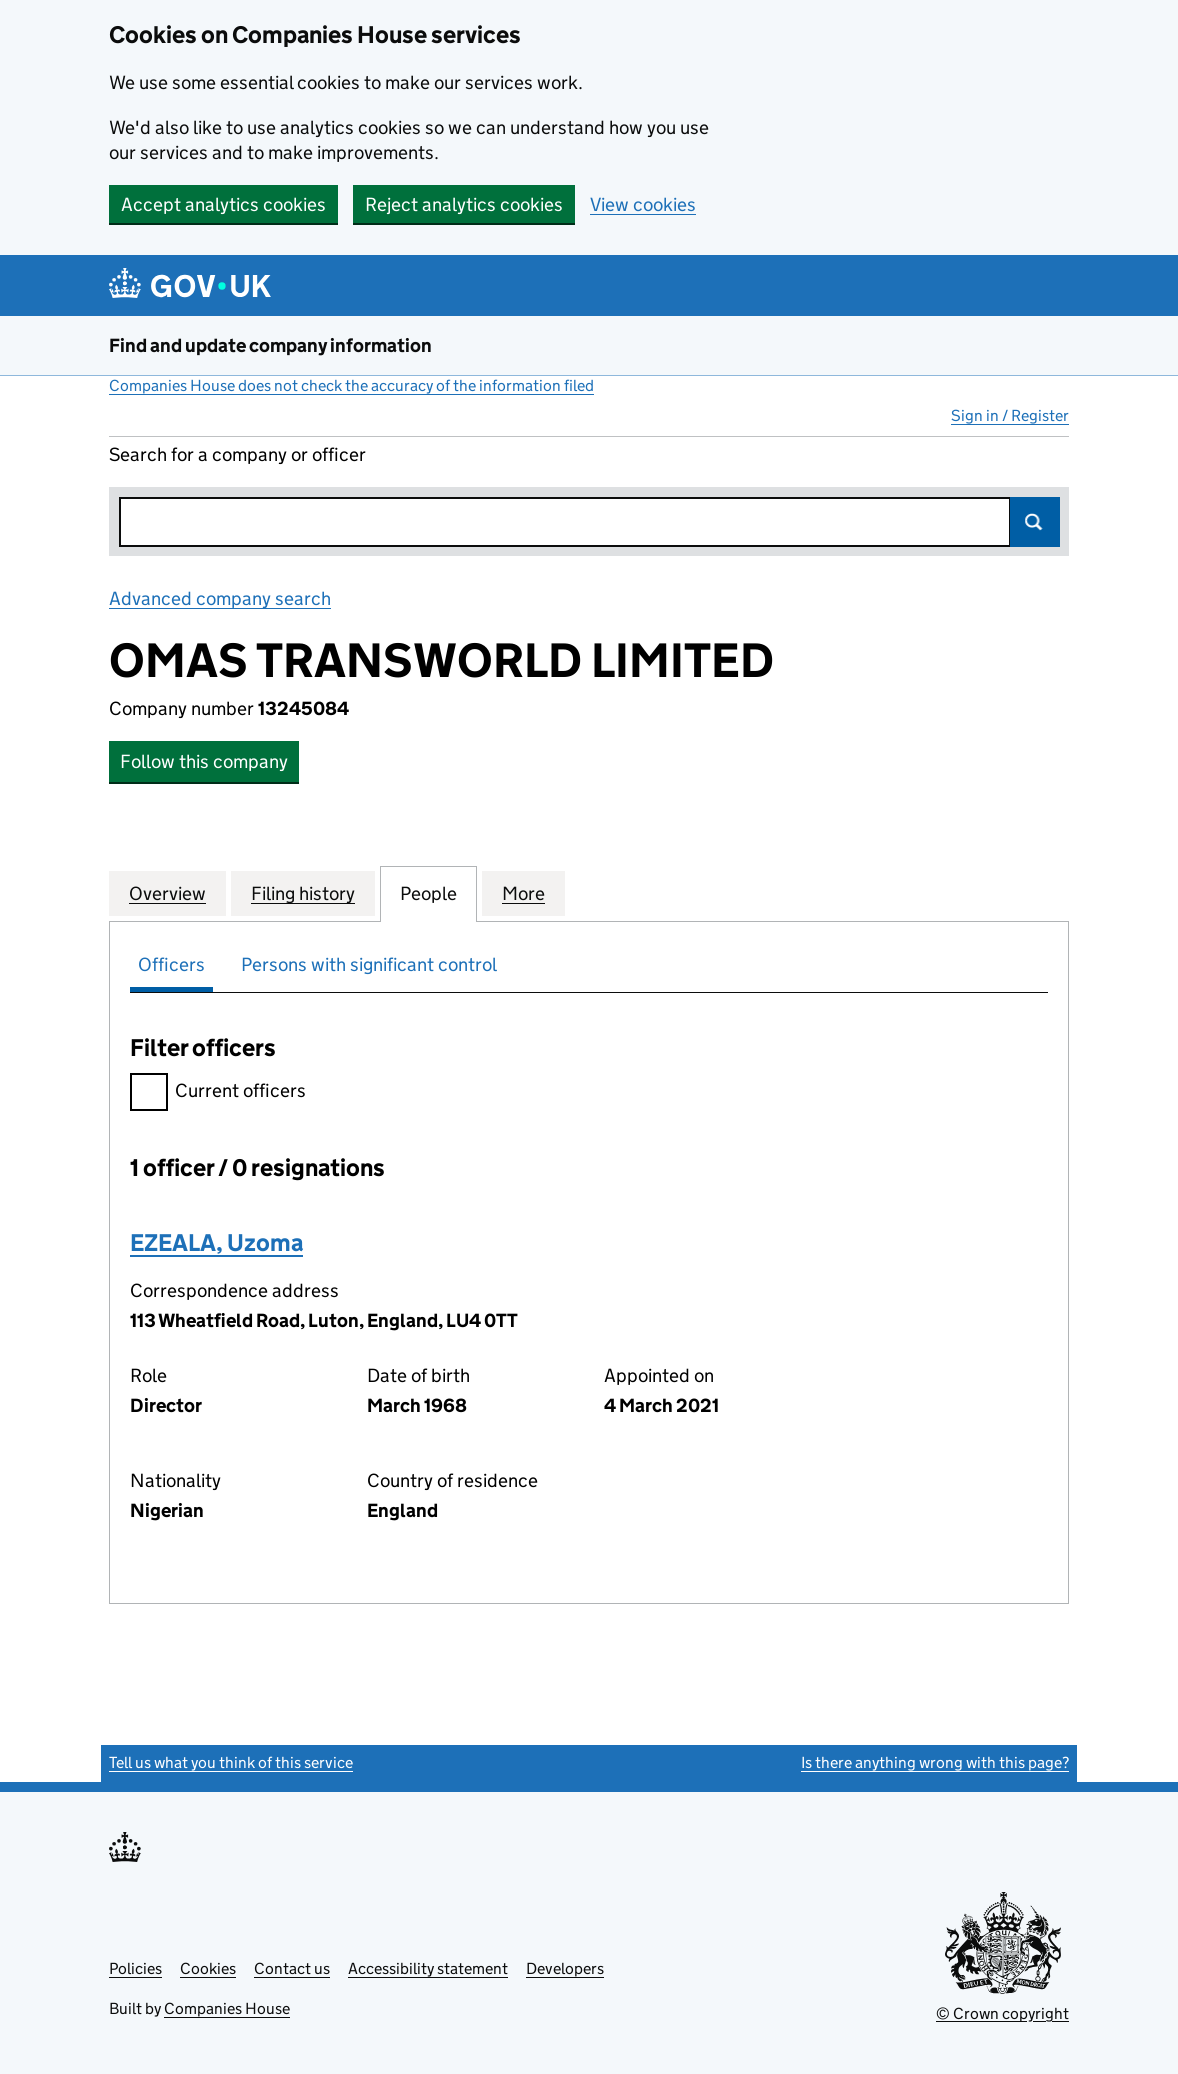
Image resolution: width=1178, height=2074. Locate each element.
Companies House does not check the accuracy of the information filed (351, 385)
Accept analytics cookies (223, 204)
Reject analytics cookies (464, 204)
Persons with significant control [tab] (369, 964)
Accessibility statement (428, 1968)
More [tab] (523, 893)
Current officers (218, 1093)
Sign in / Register (1010, 415)
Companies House (227, 2008)
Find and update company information (270, 345)
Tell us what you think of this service (231, 1762)
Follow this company (204, 761)
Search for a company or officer (237, 454)
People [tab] (428, 893)
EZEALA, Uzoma (216, 1242)
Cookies (208, 1968)
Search (1035, 522)
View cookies (643, 204)
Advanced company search (220, 598)
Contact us (292, 1968)
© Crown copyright (1002, 2013)
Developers (565, 1968)
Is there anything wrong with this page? (935, 1762)
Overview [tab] (167, 893)
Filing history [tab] (303, 893)
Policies (135, 1968)
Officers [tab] (171, 964)
